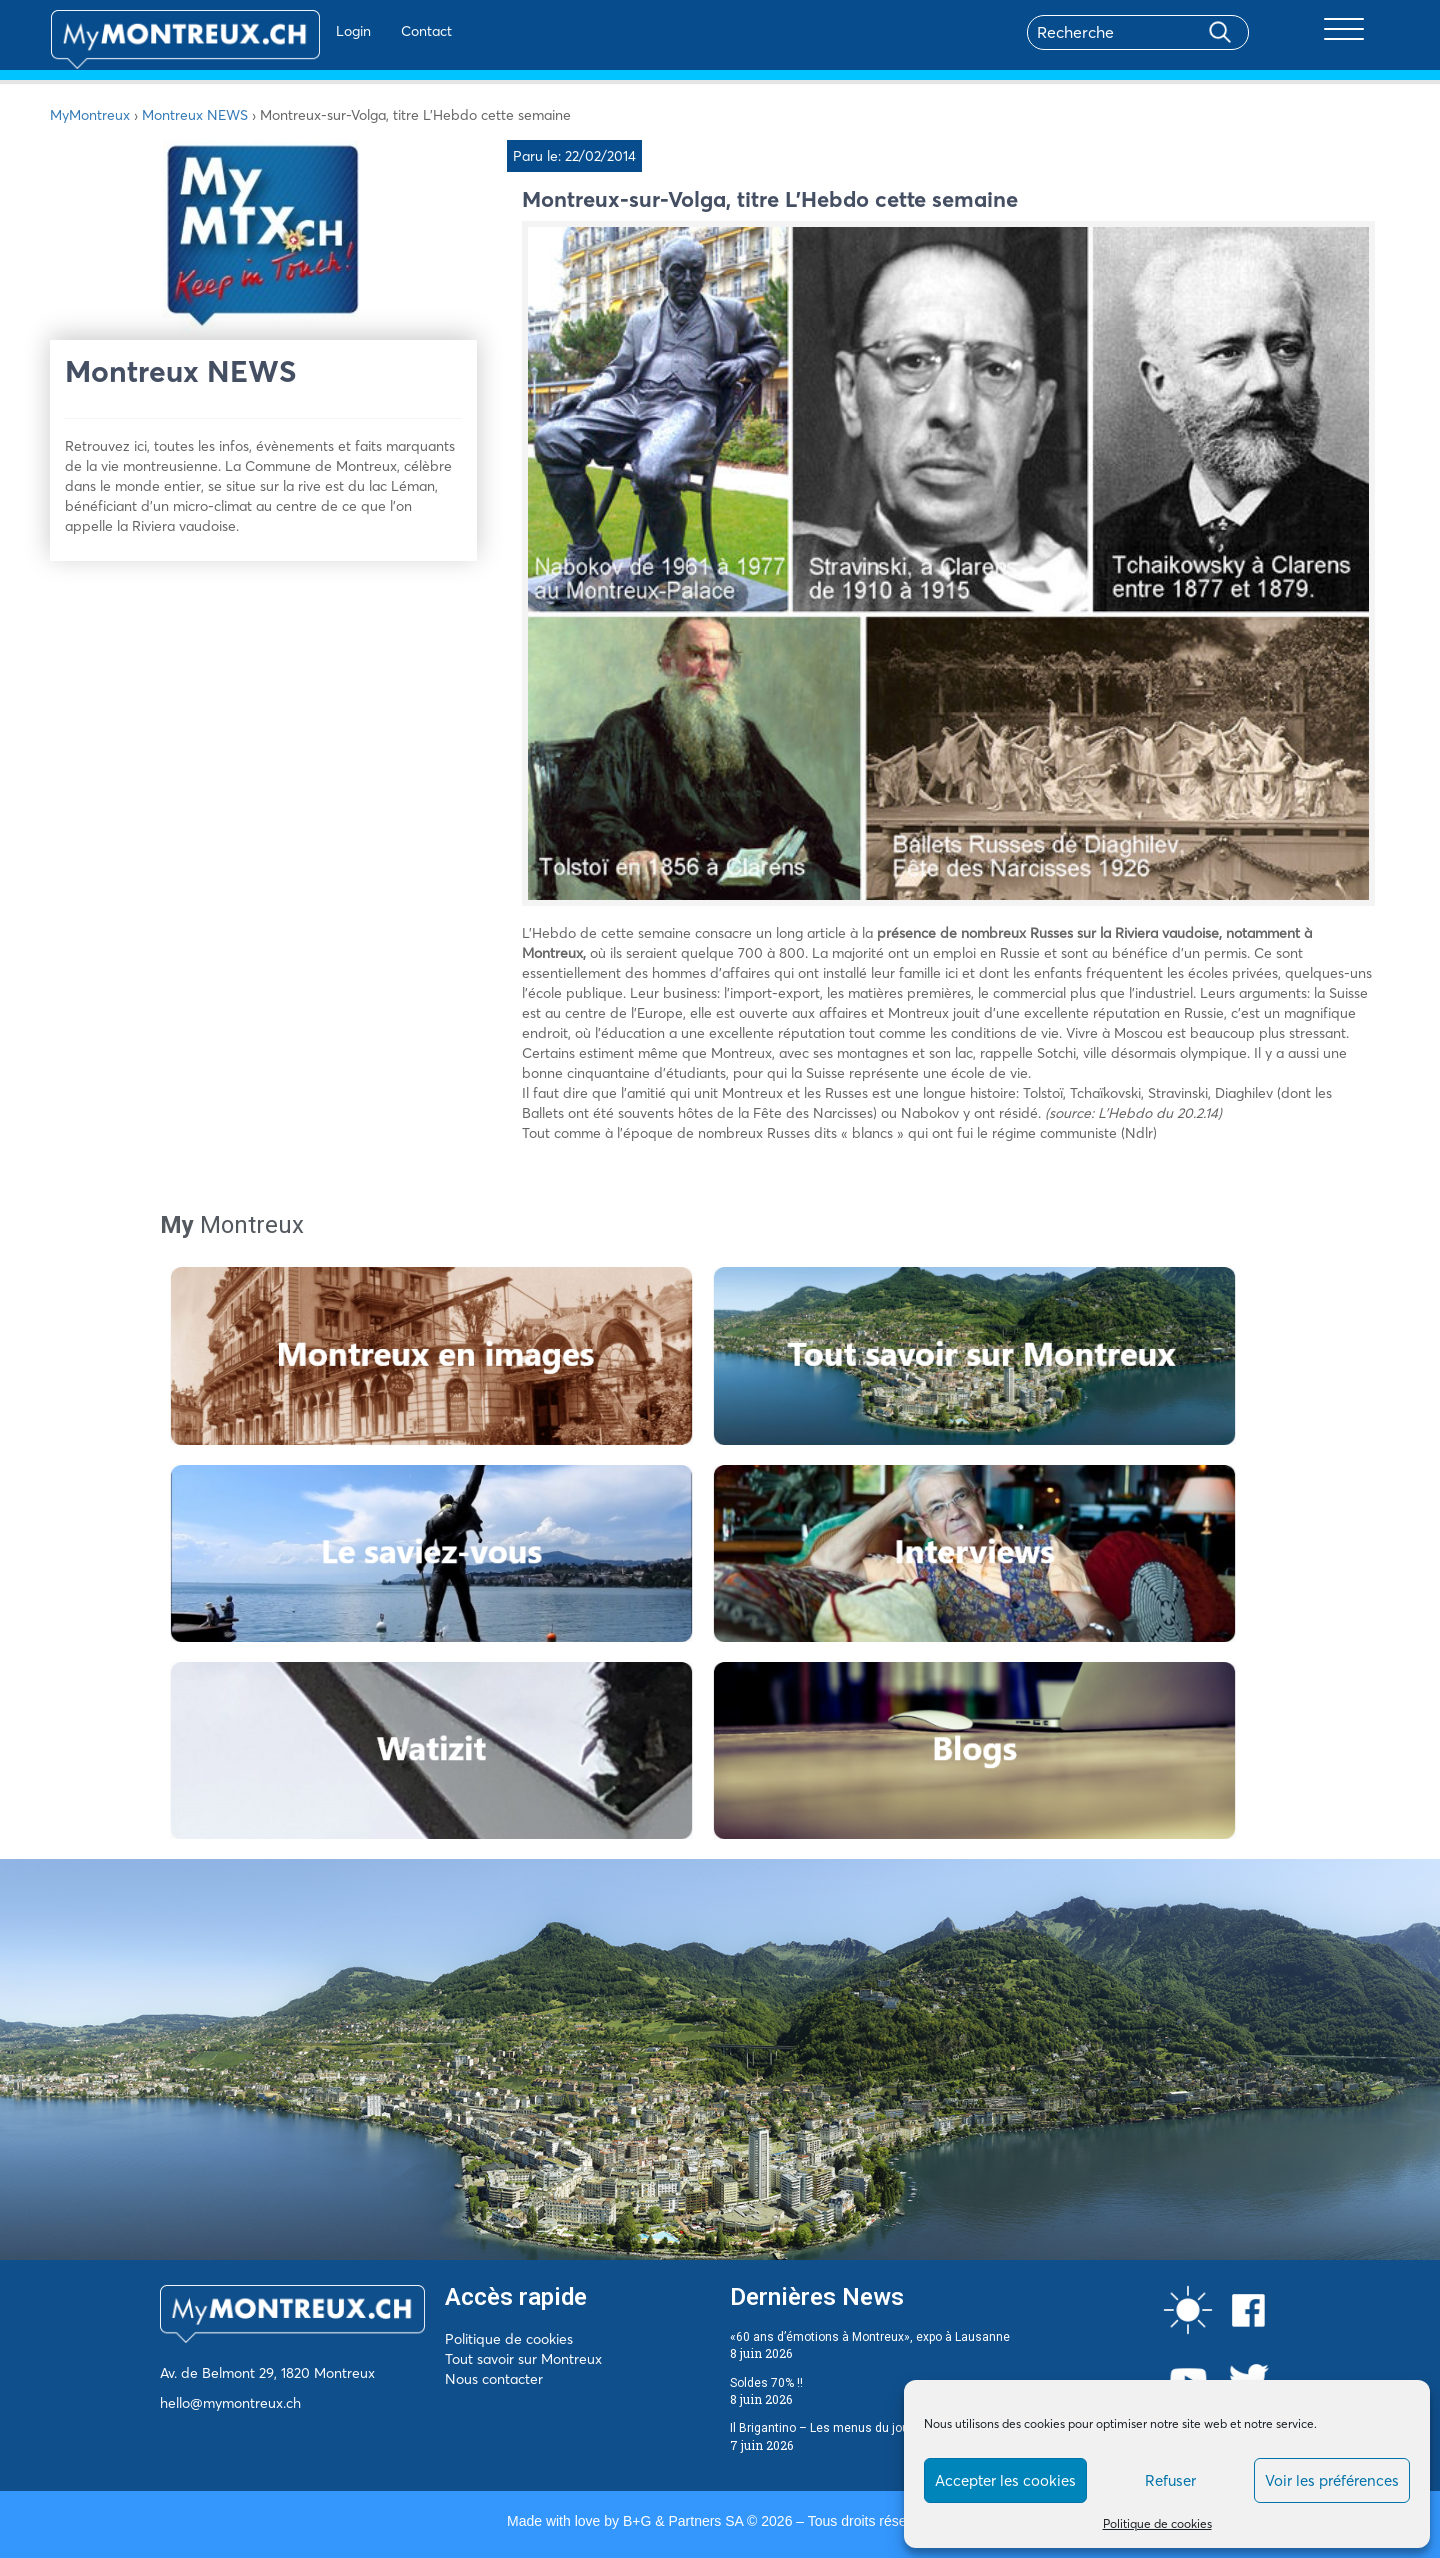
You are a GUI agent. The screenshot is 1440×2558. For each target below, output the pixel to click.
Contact (368, 31)
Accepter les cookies (1005, 2480)
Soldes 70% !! (766, 2383)
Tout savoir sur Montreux (523, 2359)
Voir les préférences (1332, 2480)
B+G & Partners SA (683, 2521)
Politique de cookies (1157, 2523)
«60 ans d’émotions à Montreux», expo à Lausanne (870, 2337)
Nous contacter (494, 2379)
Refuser (1170, 2480)
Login (295, 31)
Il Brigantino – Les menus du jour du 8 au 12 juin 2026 (879, 2428)
